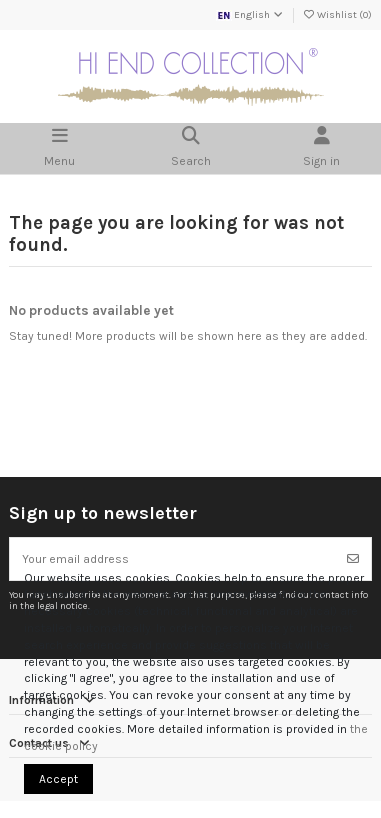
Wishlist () (337, 15)
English (250, 15)
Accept (58, 779)
